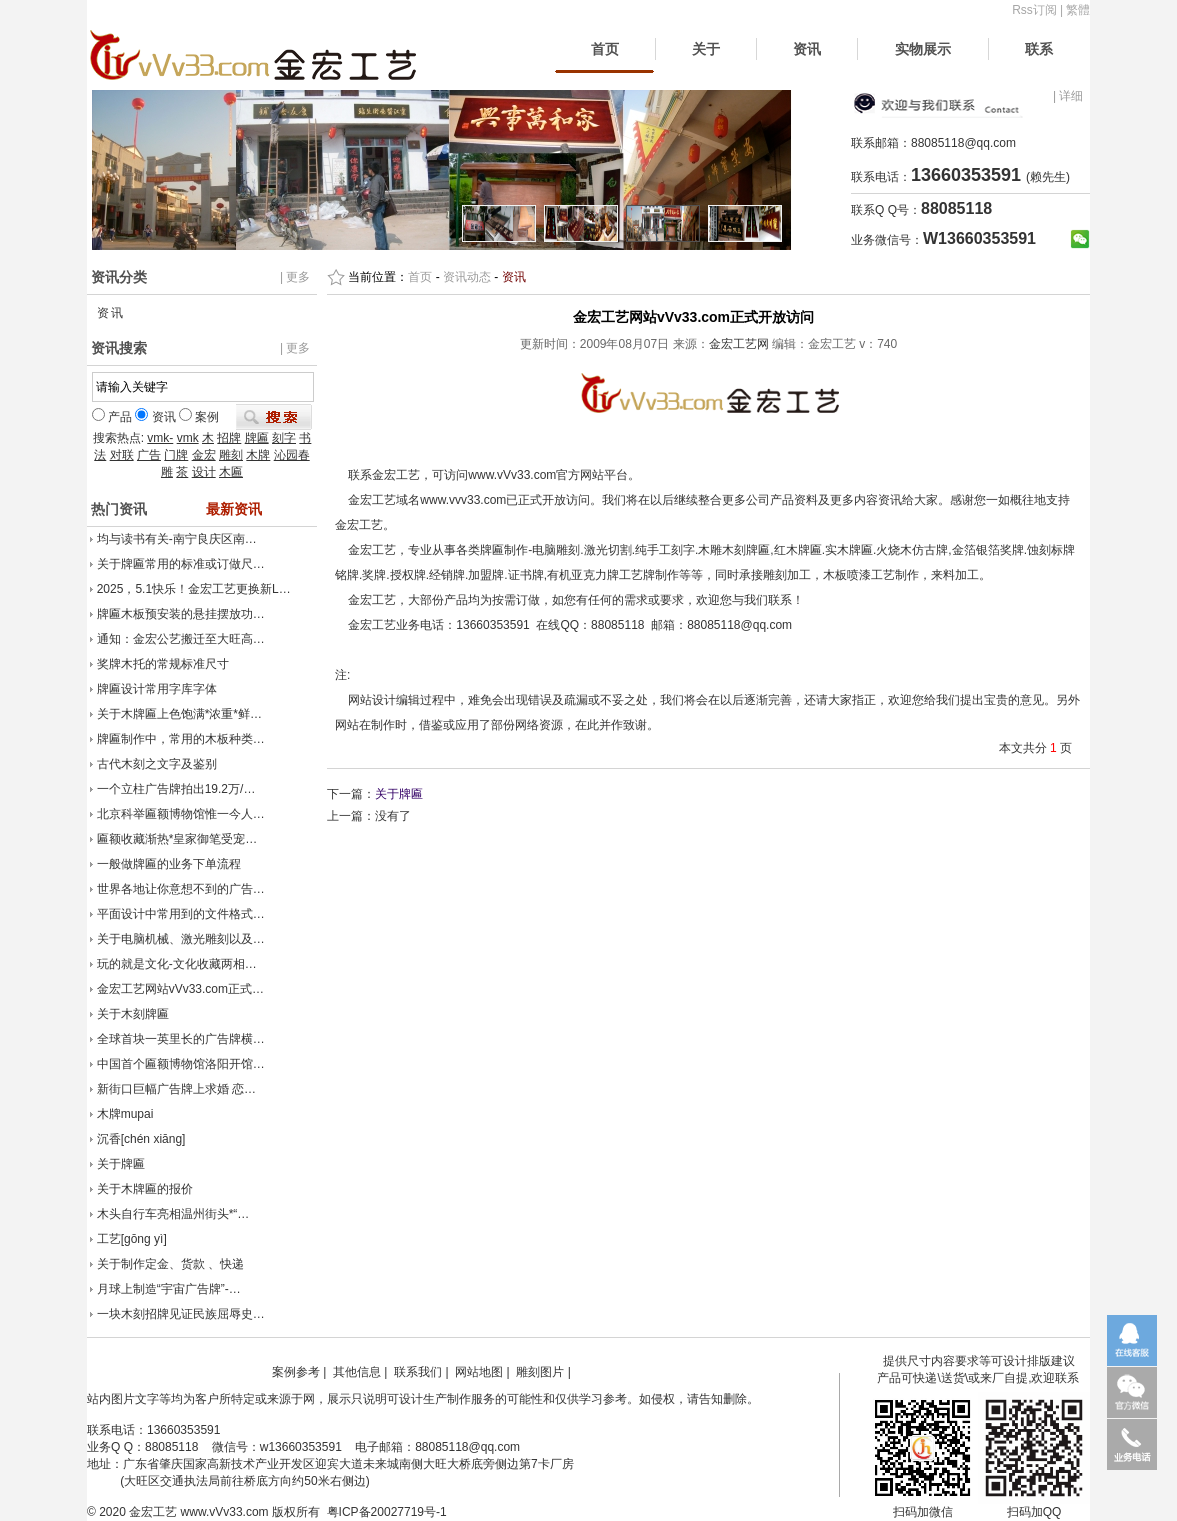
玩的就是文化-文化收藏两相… (177, 964)
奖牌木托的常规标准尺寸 (163, 664)
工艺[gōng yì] (132, 1239)
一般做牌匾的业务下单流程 (169, 864)
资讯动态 (467, 277)
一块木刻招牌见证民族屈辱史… (181, 1314)
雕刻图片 (540, 1372)
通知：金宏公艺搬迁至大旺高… (181, 639)
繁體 (1078, 10)
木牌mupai (125, 1114)
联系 (1039, 49)
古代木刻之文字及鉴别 (157, 764)
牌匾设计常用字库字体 (157, 689)
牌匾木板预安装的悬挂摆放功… (181, 614)
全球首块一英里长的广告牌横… (181, 1039)
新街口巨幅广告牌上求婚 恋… (176, 1089)
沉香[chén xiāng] (141, 1139)
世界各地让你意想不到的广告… (181, 889)
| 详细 (1068, 96)
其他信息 (357, 1372)
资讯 (807, 49)
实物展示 (923, 49)
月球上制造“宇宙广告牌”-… (169, 1289)
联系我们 (418, 1372)
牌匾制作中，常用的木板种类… (181, 739)
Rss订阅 (1034, 10)
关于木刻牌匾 (133, 1014)
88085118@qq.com (963, 143)
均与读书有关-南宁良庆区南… (177, 539)
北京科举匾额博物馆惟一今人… (181, 814)
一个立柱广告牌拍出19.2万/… (176, 789)
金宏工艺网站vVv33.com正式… (180, 989)
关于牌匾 (121, 1164)
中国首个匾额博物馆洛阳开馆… (181, 1064)
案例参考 (296, 1372)
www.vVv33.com (225, 1512)
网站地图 (479, 1372)
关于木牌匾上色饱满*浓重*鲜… (179, 714)
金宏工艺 (153, 1512)
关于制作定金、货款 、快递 (170, 1264)
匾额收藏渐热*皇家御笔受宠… (177, 839)
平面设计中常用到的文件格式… (181, 914)
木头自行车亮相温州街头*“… (173, 1214)
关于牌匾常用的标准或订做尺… (181, 564)
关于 (706, 49)
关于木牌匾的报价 (145, 1189)
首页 (605, 49)
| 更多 (295, 277)
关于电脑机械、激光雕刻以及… (181, 939)
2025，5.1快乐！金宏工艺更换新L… (194, 589)
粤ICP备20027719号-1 (387, 1512)
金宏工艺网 (739, 344)
